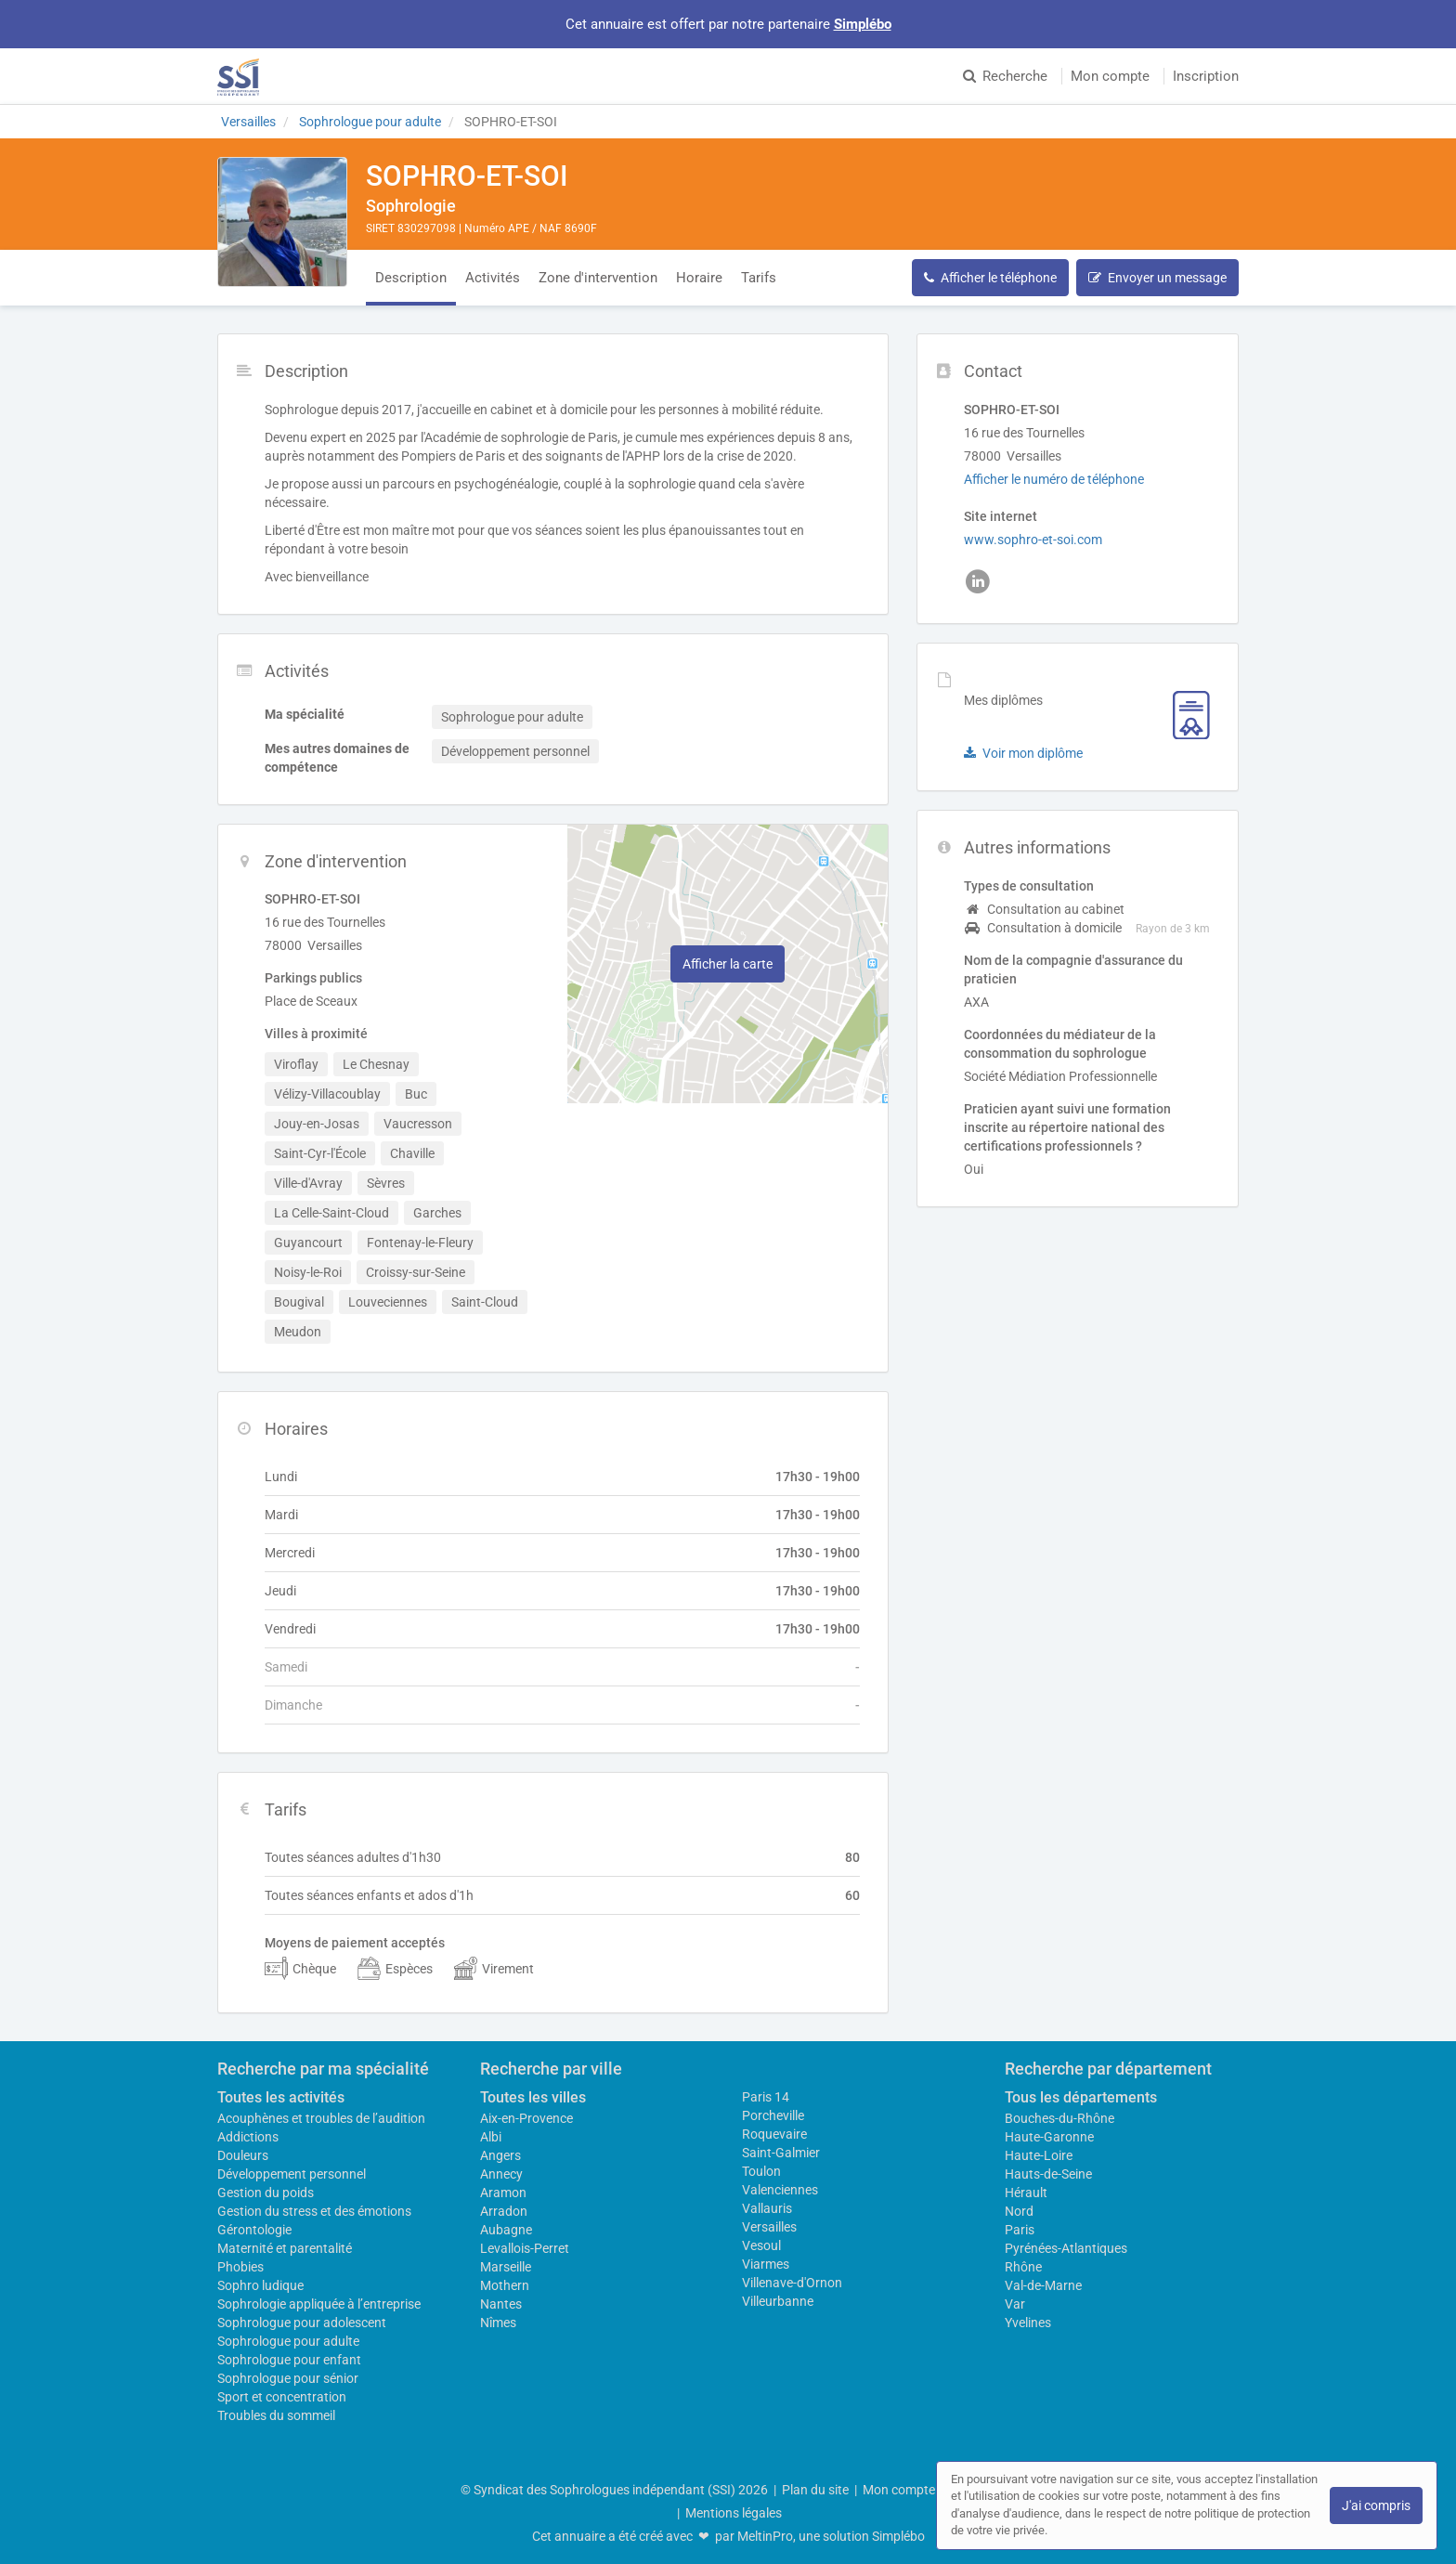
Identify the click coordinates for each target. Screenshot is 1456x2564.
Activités (492, 277)
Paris (1019, 2229)
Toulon (761, 2171)
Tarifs (758, 277)
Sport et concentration (281, 2396)
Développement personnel (291, 2174)
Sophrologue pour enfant (289, 2359)
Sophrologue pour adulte (288, 2341)
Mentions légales (733, 2512)
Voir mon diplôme (1023, 753)
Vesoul (761, 2245)
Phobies (240, 2266)
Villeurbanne (777, 2301)
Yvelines (1028, 2322)
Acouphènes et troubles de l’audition (321, 2118)
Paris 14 (765, 2096)
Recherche (1005, 76)
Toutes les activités (280, 2097)
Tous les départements (1081, 2097)
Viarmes (765, 2264)
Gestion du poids (265, 2192)
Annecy (501, 2174)
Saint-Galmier (781, 2152)
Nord (1019, 2211)
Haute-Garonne (1049, 2136)
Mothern (504, 2285)
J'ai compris (1376, 2505)
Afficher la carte (727, 964)
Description (411, 277)
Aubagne (506, 2229)
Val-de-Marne (1043, 2285)
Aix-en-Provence (526, 2118)
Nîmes (498, 2322)
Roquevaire (774, 2134)
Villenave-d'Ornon (792, 2282)
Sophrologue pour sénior (287, 2378)
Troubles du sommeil (276, 2415)
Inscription (1206, 76)
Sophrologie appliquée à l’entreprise (319, 2304)
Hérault (1026, 2192)
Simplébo (862, 24)
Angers (500, 2155)
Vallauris (767, 2208)
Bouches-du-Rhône (1059, 2118)
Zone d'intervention (598, 277)
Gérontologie (254, 2229)
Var (1015, 2304)
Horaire (699, 277)
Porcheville (773, 2115)
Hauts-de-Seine (1048, 2174)
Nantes (501, 2304)
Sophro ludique (260, 2285)
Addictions (248, 2136)
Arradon (503, 2211)
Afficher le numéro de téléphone (1054, 479)
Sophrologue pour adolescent (301, 2322)
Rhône (1023, 2266)
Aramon (503, 2192)
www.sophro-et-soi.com (1033, 539)
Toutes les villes (533, 2097)
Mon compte (1110, 76)
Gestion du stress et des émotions (314, 2211)
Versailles (769, 2226)
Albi (490, 2136)
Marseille (505, 2266)
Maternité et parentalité (284, 2248)
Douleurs (242, 2155)
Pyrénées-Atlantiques (1066, 2248)
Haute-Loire (1038, 2155)
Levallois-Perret (524, 2248)
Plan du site (815, 2489)
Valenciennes (780, 2189)
